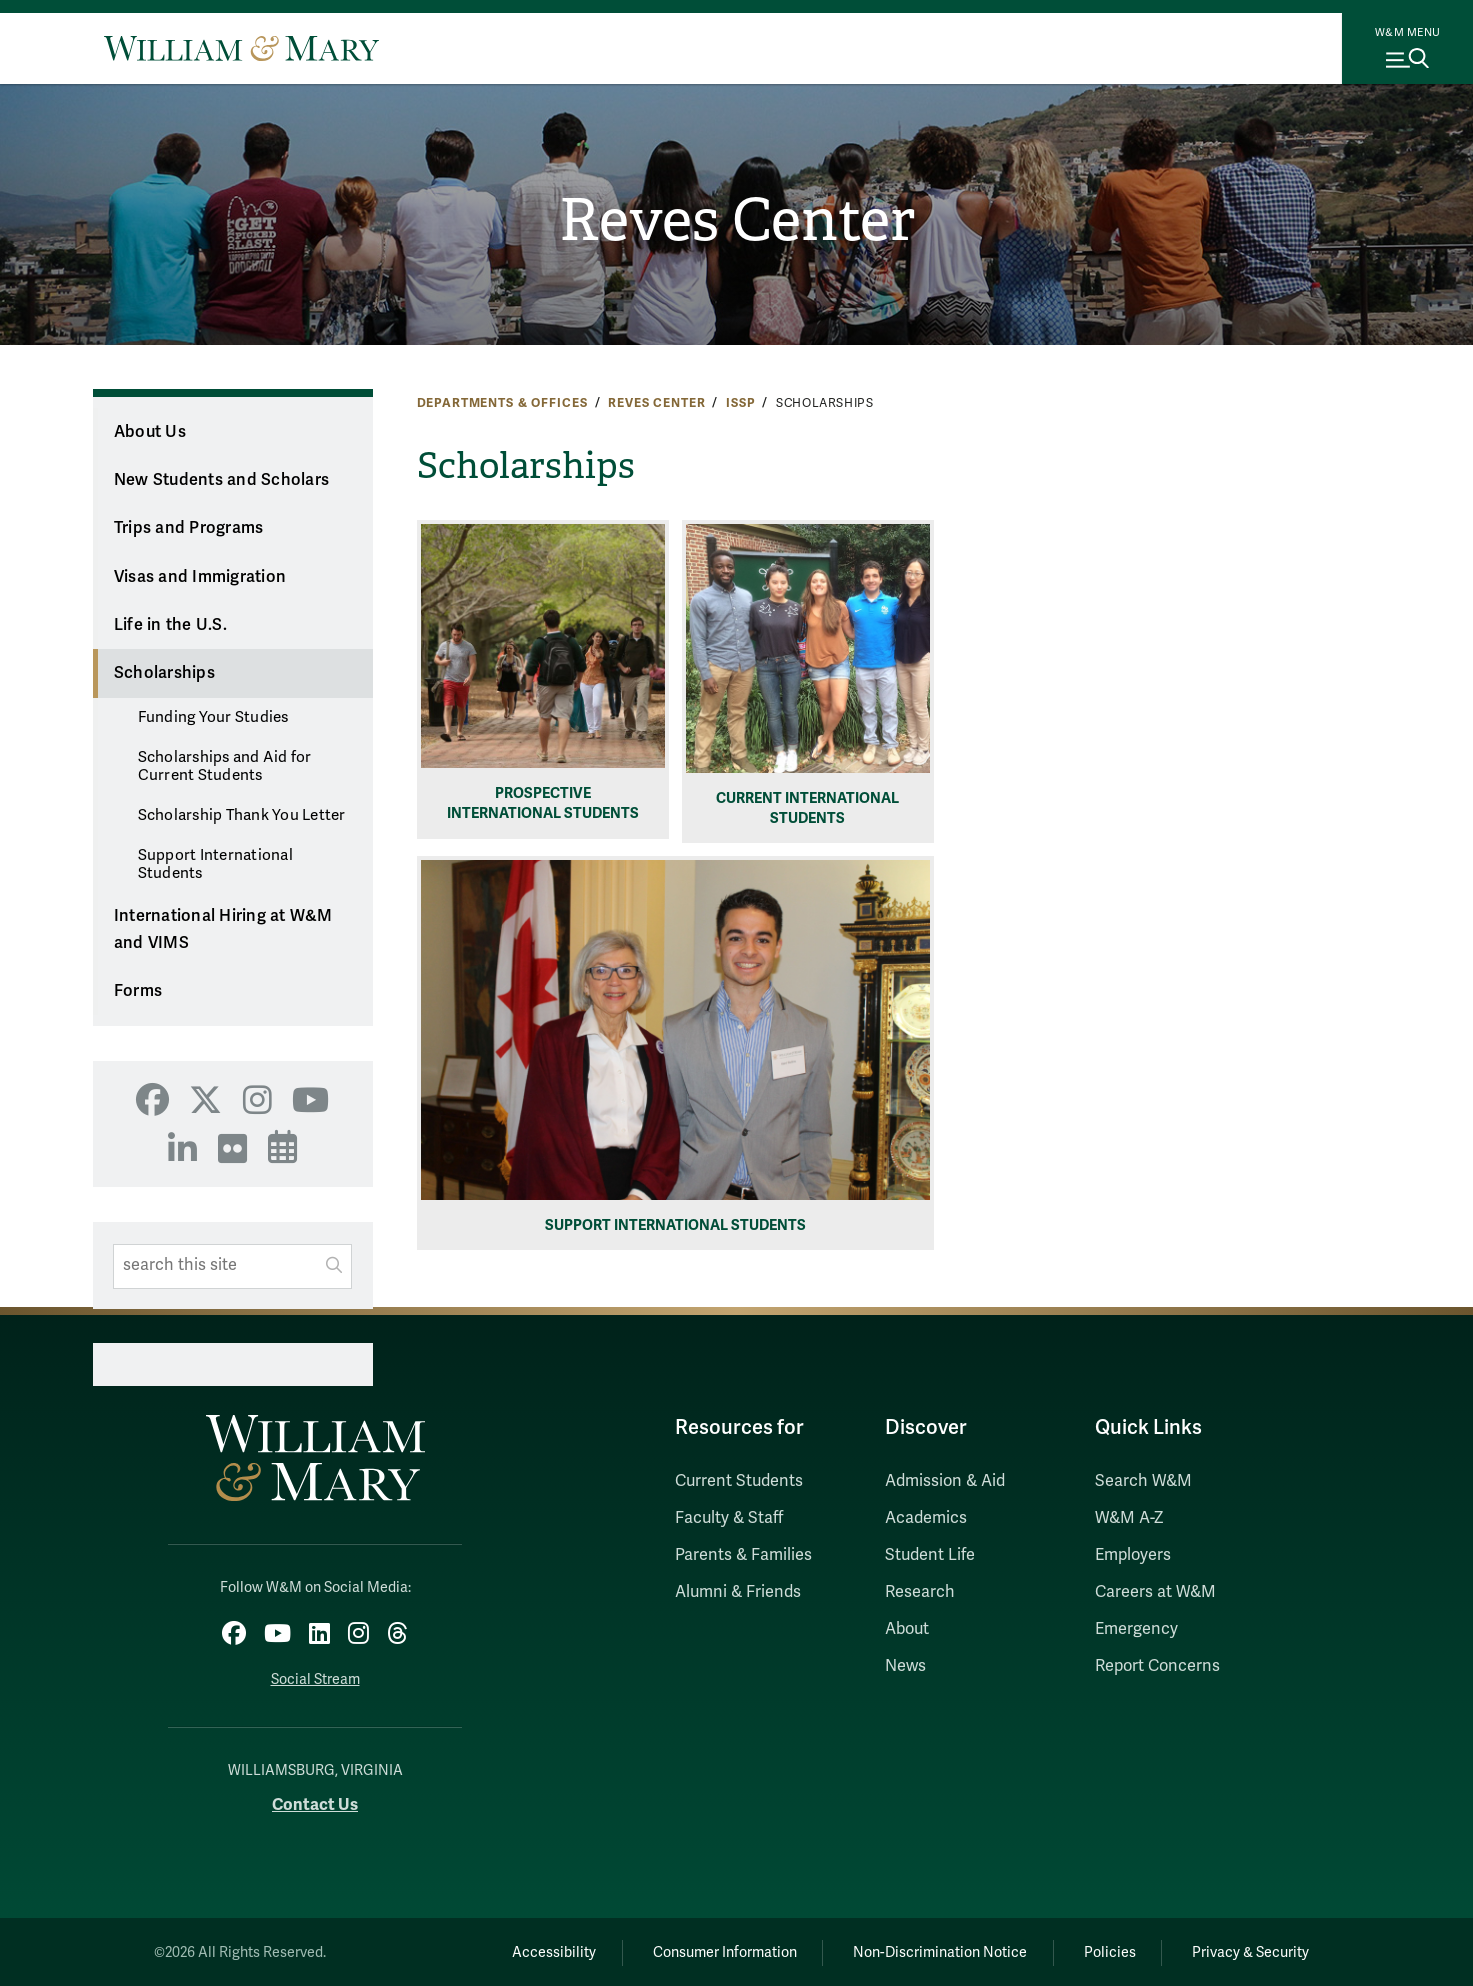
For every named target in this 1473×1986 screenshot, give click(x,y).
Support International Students (215, 864)
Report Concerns (1157, 1666)
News (905, 1666)
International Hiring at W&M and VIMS (223, 929)
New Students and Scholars (221, 480)
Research (920, 1592)
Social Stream (315, 1678)
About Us (150, 432)
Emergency (1136, 1629)
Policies (1107, 1951)
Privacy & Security (1249, 1951)
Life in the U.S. (170, 625)
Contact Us (315, 1803)
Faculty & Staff (729, 1518)
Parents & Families (743, 1555)
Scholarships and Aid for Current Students (225, 766)
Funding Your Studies (213, 717)
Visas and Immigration (200, 577)
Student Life (930, 1555)
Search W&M (1143, 1481)
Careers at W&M (1155, 1592)
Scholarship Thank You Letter (242, 815)
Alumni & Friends (738, 1592)
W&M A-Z (1129, 1518)
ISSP (740, 403)
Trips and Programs (189, 528)
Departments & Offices (502, 403)
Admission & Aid (945, 1481)
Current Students (739, 1481)
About (907, 1629)
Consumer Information (717, 1951)
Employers (1133, 1555)
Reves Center (736, 221)
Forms (138, 991)
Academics (926, 1518)
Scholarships (164, 673)
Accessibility (544, 1951)
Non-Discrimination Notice (935, 1951)
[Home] (241, 48)
